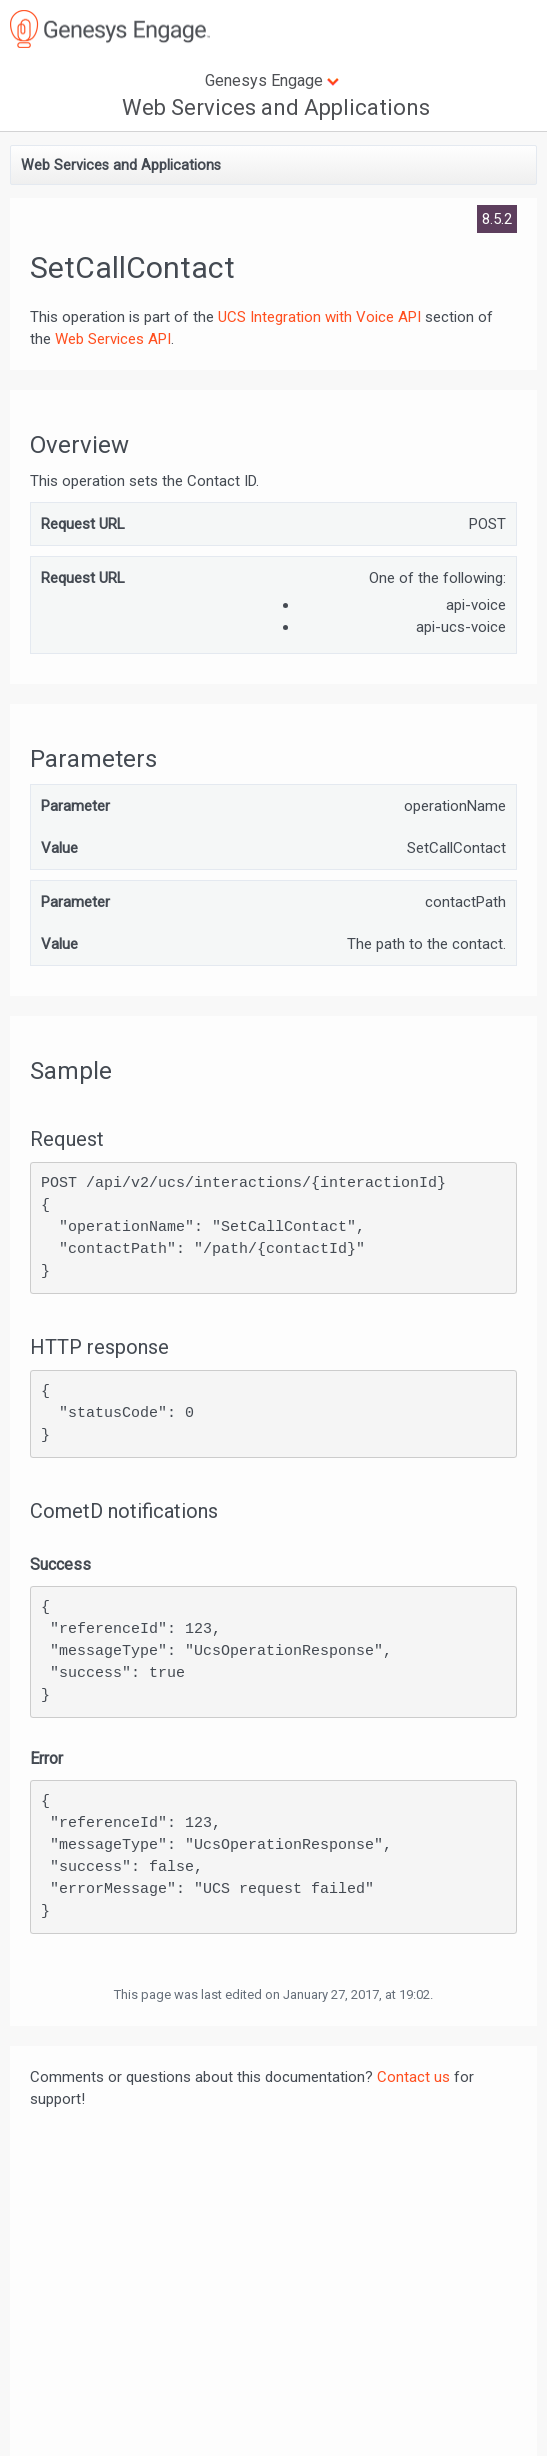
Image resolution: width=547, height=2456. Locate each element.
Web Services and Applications (276, 107)
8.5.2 (497, 219)
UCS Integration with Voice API (319, 317)
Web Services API (113, 339)
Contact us (413, 2077)
